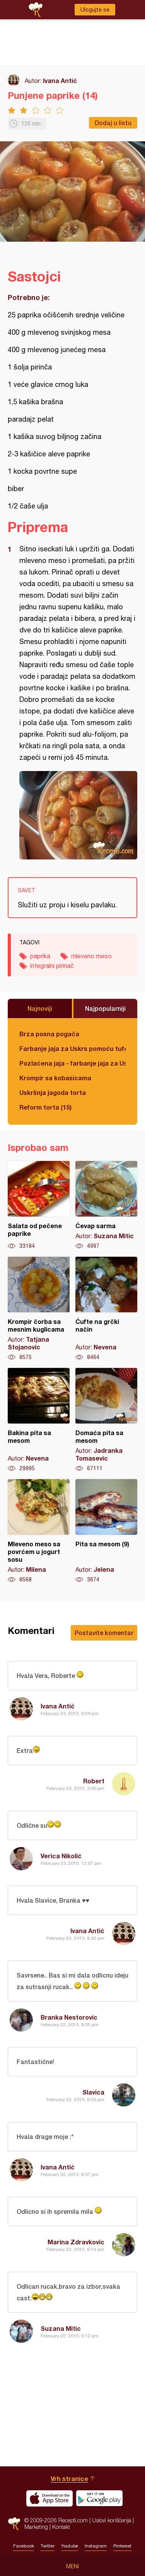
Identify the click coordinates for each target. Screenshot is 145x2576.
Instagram (96, 2546)
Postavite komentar (104, 1632)
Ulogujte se (94, 10)
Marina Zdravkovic (76, 2242)
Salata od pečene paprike (39, 1205)
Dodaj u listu (113, 122)
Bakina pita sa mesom (39, 1420)
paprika (40, 955)
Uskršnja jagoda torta (52, 1092)
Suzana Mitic (61, 2328)
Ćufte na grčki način (106, 1309)
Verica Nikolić (61, 1855)
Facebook (23, 2546)
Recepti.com (14, 2523)
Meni (72, 2566)
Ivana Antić (60, 80)
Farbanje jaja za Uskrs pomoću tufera (72, 1048)
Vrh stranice (69, 2478)
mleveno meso (91, 955)
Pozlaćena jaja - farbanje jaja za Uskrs (72, 1063)
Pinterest (122, 2546)
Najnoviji (39, 1008)
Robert (93, 1781)
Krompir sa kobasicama (55, 1077)
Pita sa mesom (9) (106, 1531)
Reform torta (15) (45, 1107)
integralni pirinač (52, 965)
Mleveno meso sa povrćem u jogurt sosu (39, 1531)
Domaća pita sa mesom (106, 1420)
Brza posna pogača (49, 1033)
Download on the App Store (49, 2498)
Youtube (69, 2546)
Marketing (36, 2526)
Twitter (48, 2546)
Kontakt (61, 2526)
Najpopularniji (105, 1008)
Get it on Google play (99, 2498)
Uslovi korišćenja (111, 2520)
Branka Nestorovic (69, 2017)
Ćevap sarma (106, 1205)
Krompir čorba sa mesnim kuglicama (39, 1309)
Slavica (93, 2092)
